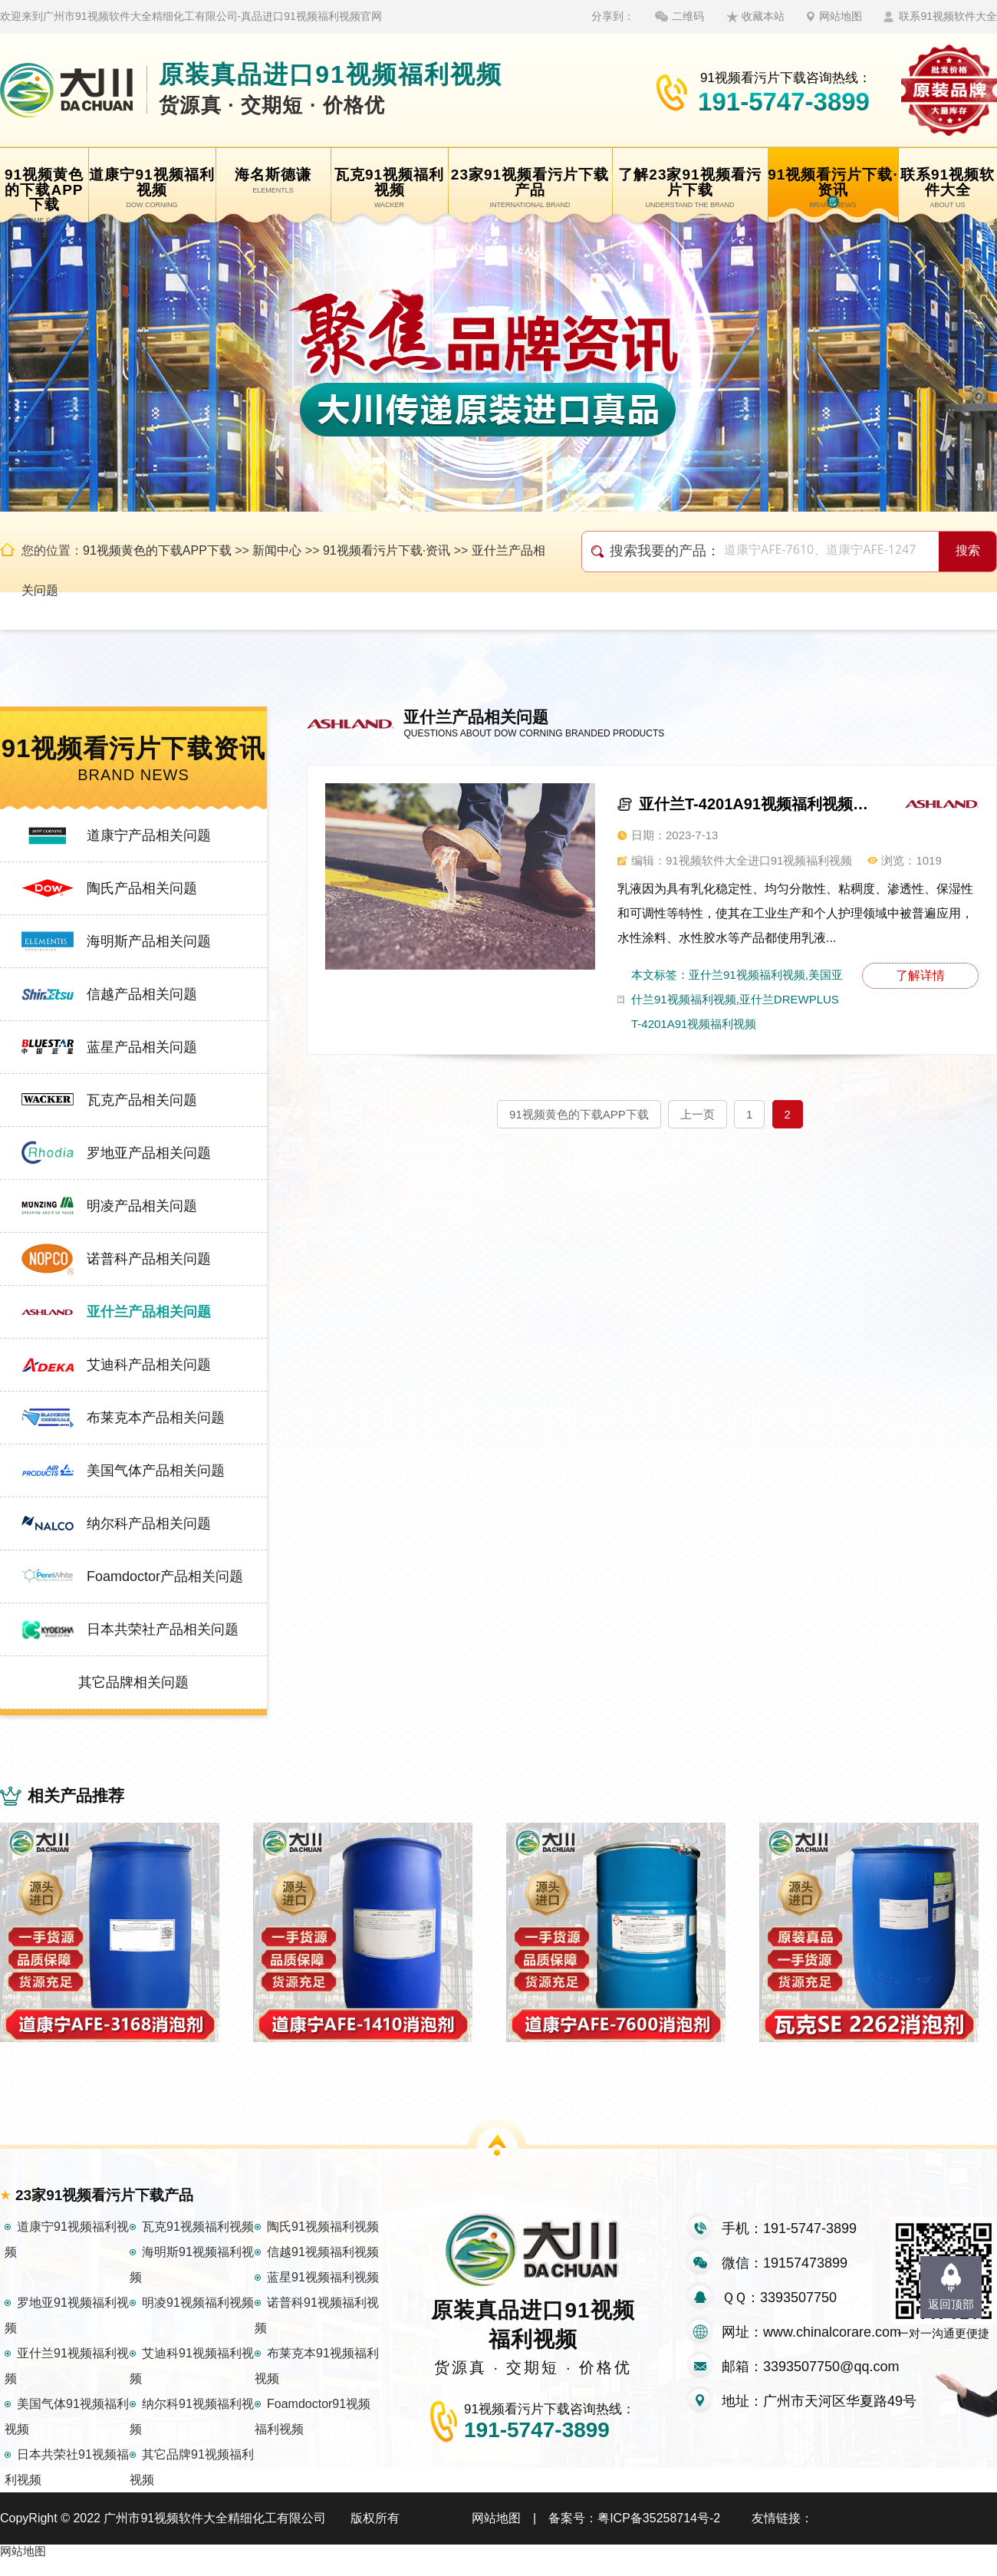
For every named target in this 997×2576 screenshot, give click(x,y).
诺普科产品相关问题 (149, 1259)
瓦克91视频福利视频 (198, 2243)
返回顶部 (951, 2304)
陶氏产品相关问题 (142, 888)
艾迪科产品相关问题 (149, 1364)
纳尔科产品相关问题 (149, 1523)
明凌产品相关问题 (142, 1206)
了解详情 (920, 975)
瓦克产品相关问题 (142, 1100)
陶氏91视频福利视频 (323, 2243)
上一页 (697, 1114)
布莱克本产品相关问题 (156, 1417)
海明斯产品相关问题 (149, 941)
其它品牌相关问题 (133, 1682)
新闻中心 (276, 550)
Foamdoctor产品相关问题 (165, 1576)
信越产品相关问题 (142, 994)
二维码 (688, 16)
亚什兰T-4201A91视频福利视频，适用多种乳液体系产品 (754, 804)
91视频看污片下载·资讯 (386, 550)
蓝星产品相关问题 (142, 1047)
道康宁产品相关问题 (149, 835)
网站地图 (840, 16)
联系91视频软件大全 (948, 16)
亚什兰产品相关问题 (149, 1311)
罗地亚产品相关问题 (149, 1153)
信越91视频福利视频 (323, 2268)
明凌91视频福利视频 (198, 2319)
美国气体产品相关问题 (156, 1470)
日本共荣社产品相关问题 (163, 1629)
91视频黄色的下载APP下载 (157, 550)
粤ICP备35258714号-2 (658, 2534)
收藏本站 (763, 16)
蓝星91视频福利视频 (323, 2294)
